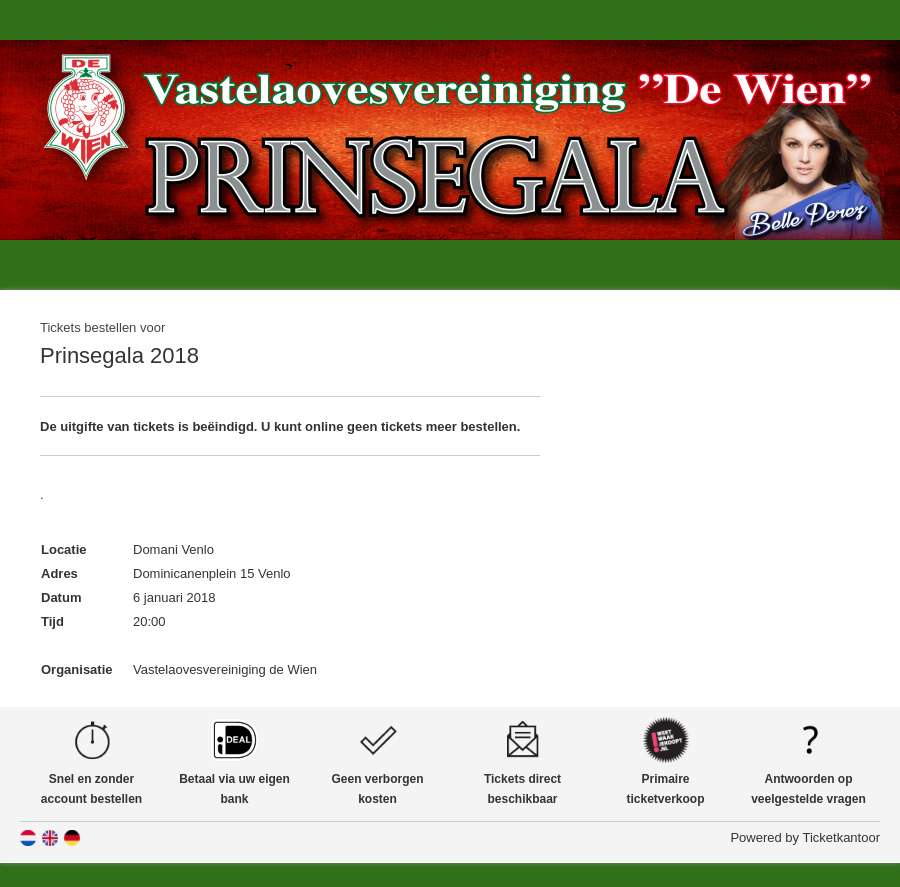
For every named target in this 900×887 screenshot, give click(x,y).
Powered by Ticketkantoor (805, 837)
